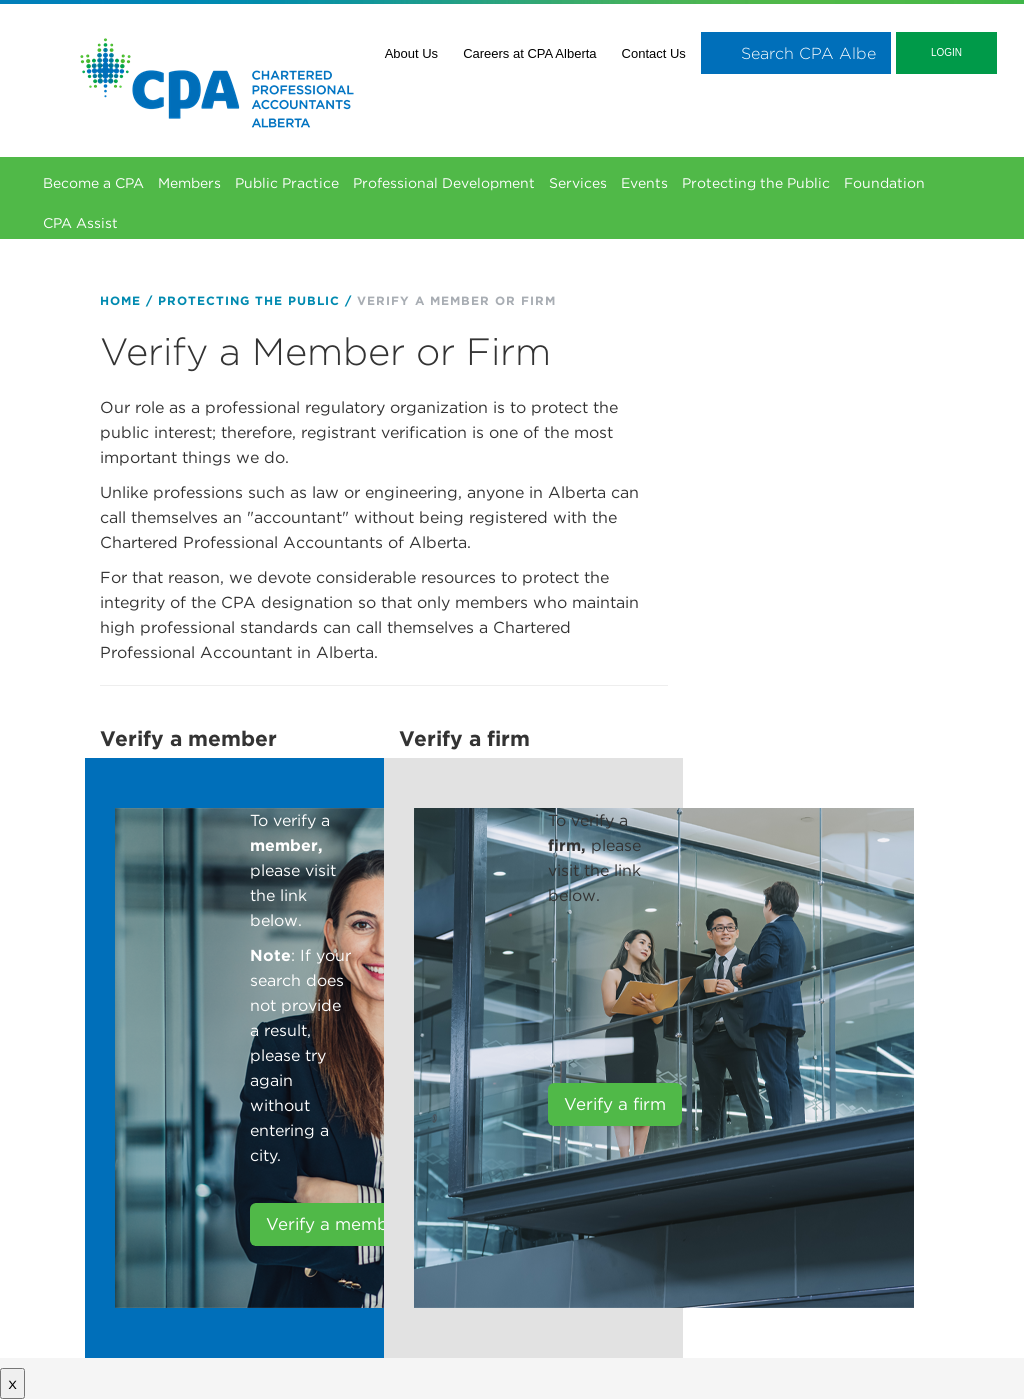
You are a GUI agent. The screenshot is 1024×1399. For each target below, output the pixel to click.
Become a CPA (93, 183)
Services (578, 183)
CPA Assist (80, 223)
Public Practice (287, 183)
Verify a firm (615, 1104)
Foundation (884, 183)
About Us (411, 53)
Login (946, 52)
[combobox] (796, 53)
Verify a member (335, 1224)
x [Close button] (12, 1383)
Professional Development (444, 183)
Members (189, 183)
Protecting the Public (756, 183)
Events (644, 183)
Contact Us (654, 53)
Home (120, 300)
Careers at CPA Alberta (529, 53)
